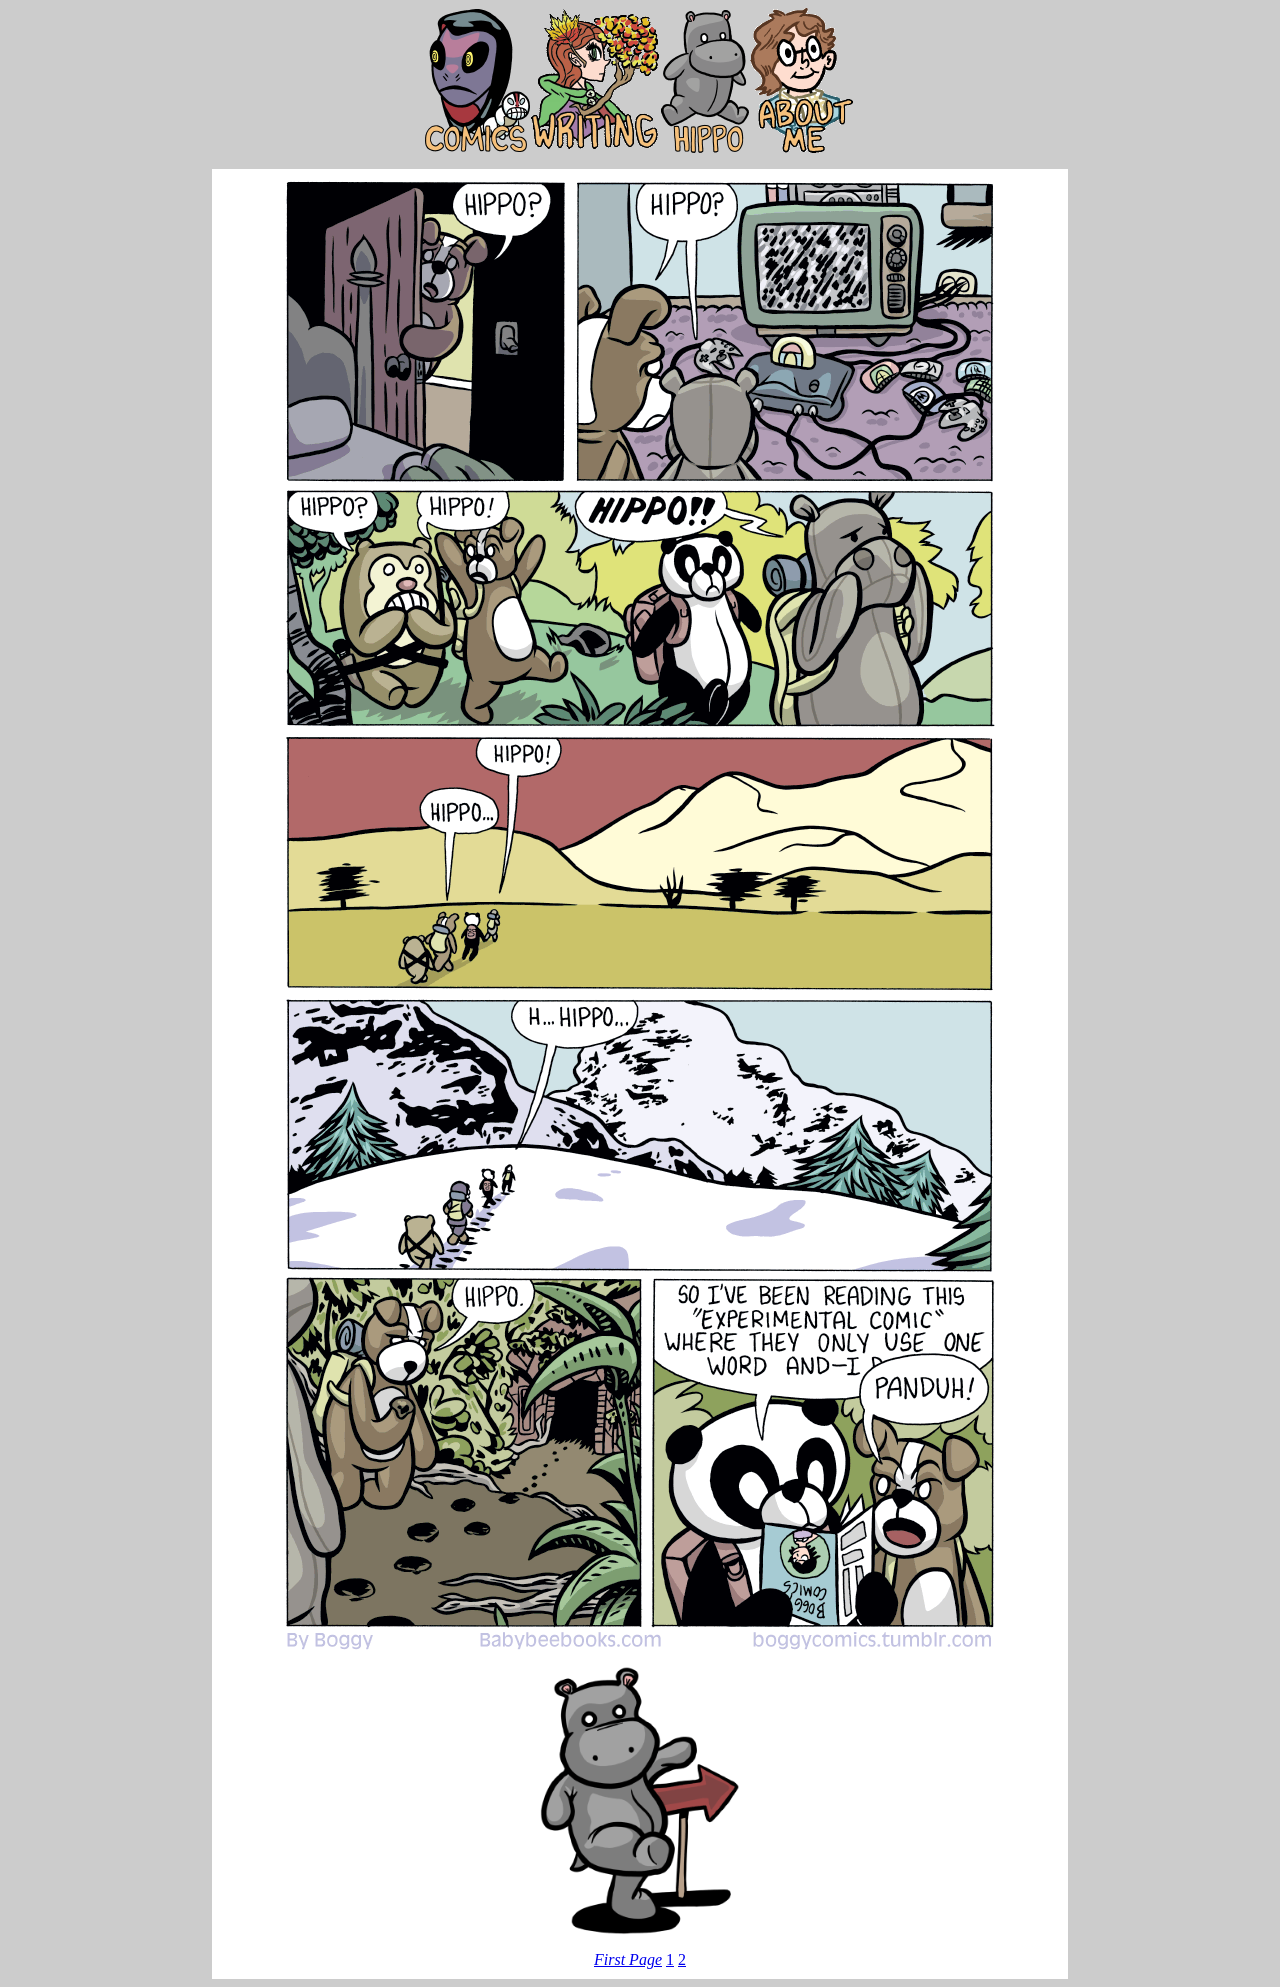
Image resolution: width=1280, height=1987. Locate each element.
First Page (628, 1959)
